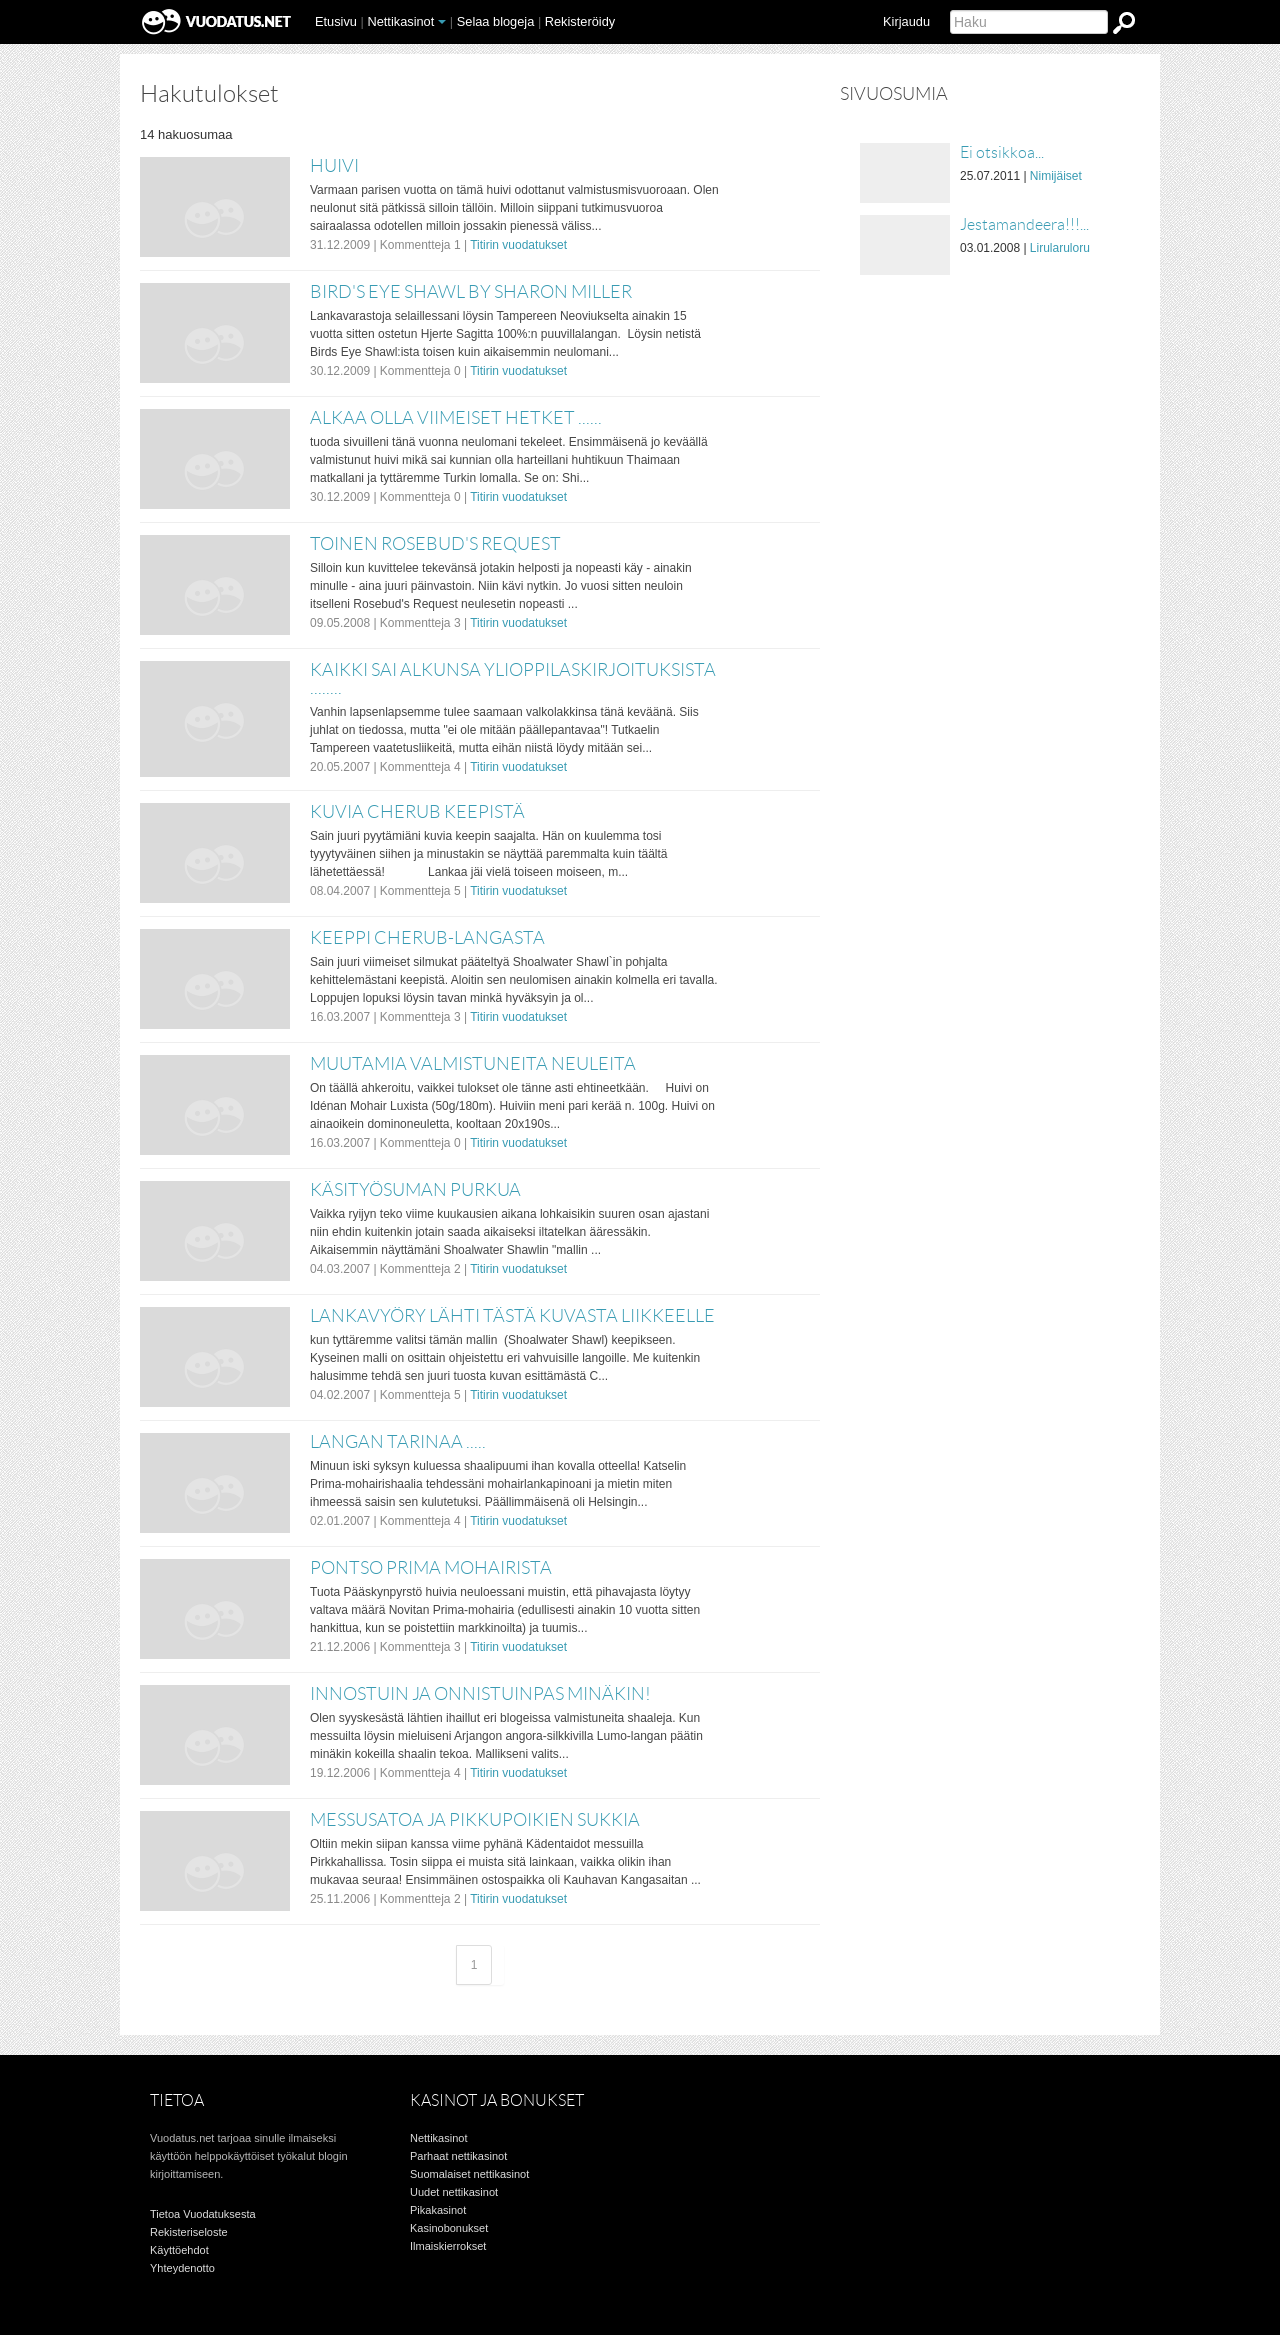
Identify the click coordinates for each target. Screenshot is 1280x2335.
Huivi (334, 166)
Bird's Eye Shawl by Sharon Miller (471, 292)
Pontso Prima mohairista (431, 1568)
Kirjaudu (906, 21)
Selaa (496, 21)
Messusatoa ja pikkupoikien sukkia (475, 1820)
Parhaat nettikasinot (458, 2156)
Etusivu (336, 21)
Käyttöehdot (179, 2250)
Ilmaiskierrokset (448, 2246)
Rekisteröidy (580, 21)
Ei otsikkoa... (1002, 152)
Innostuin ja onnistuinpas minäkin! (480, 1694)
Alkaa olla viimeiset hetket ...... (456, 418)
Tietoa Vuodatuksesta (203, 2214)
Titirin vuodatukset (518, 245)
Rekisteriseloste (189, 2232)
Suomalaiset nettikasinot (469, 2174)
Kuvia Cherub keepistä (417, 812)
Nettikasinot (400, 21)
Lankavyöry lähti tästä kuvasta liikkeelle (512, 1316)
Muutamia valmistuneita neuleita (473, 1064)
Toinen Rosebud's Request (435, 544)
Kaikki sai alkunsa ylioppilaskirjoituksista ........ (513, 679)
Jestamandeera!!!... (1024, 224)
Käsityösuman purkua (415, 1190)
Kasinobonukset (449, 2228)
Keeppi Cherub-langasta (427, 938)
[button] (442, 22)
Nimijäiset (1056, 176)
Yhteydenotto (182, 2268)
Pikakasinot (438, 2210)
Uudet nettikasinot (454, 2192)
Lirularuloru (1060, 248)
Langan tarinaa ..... (398, 1442)
